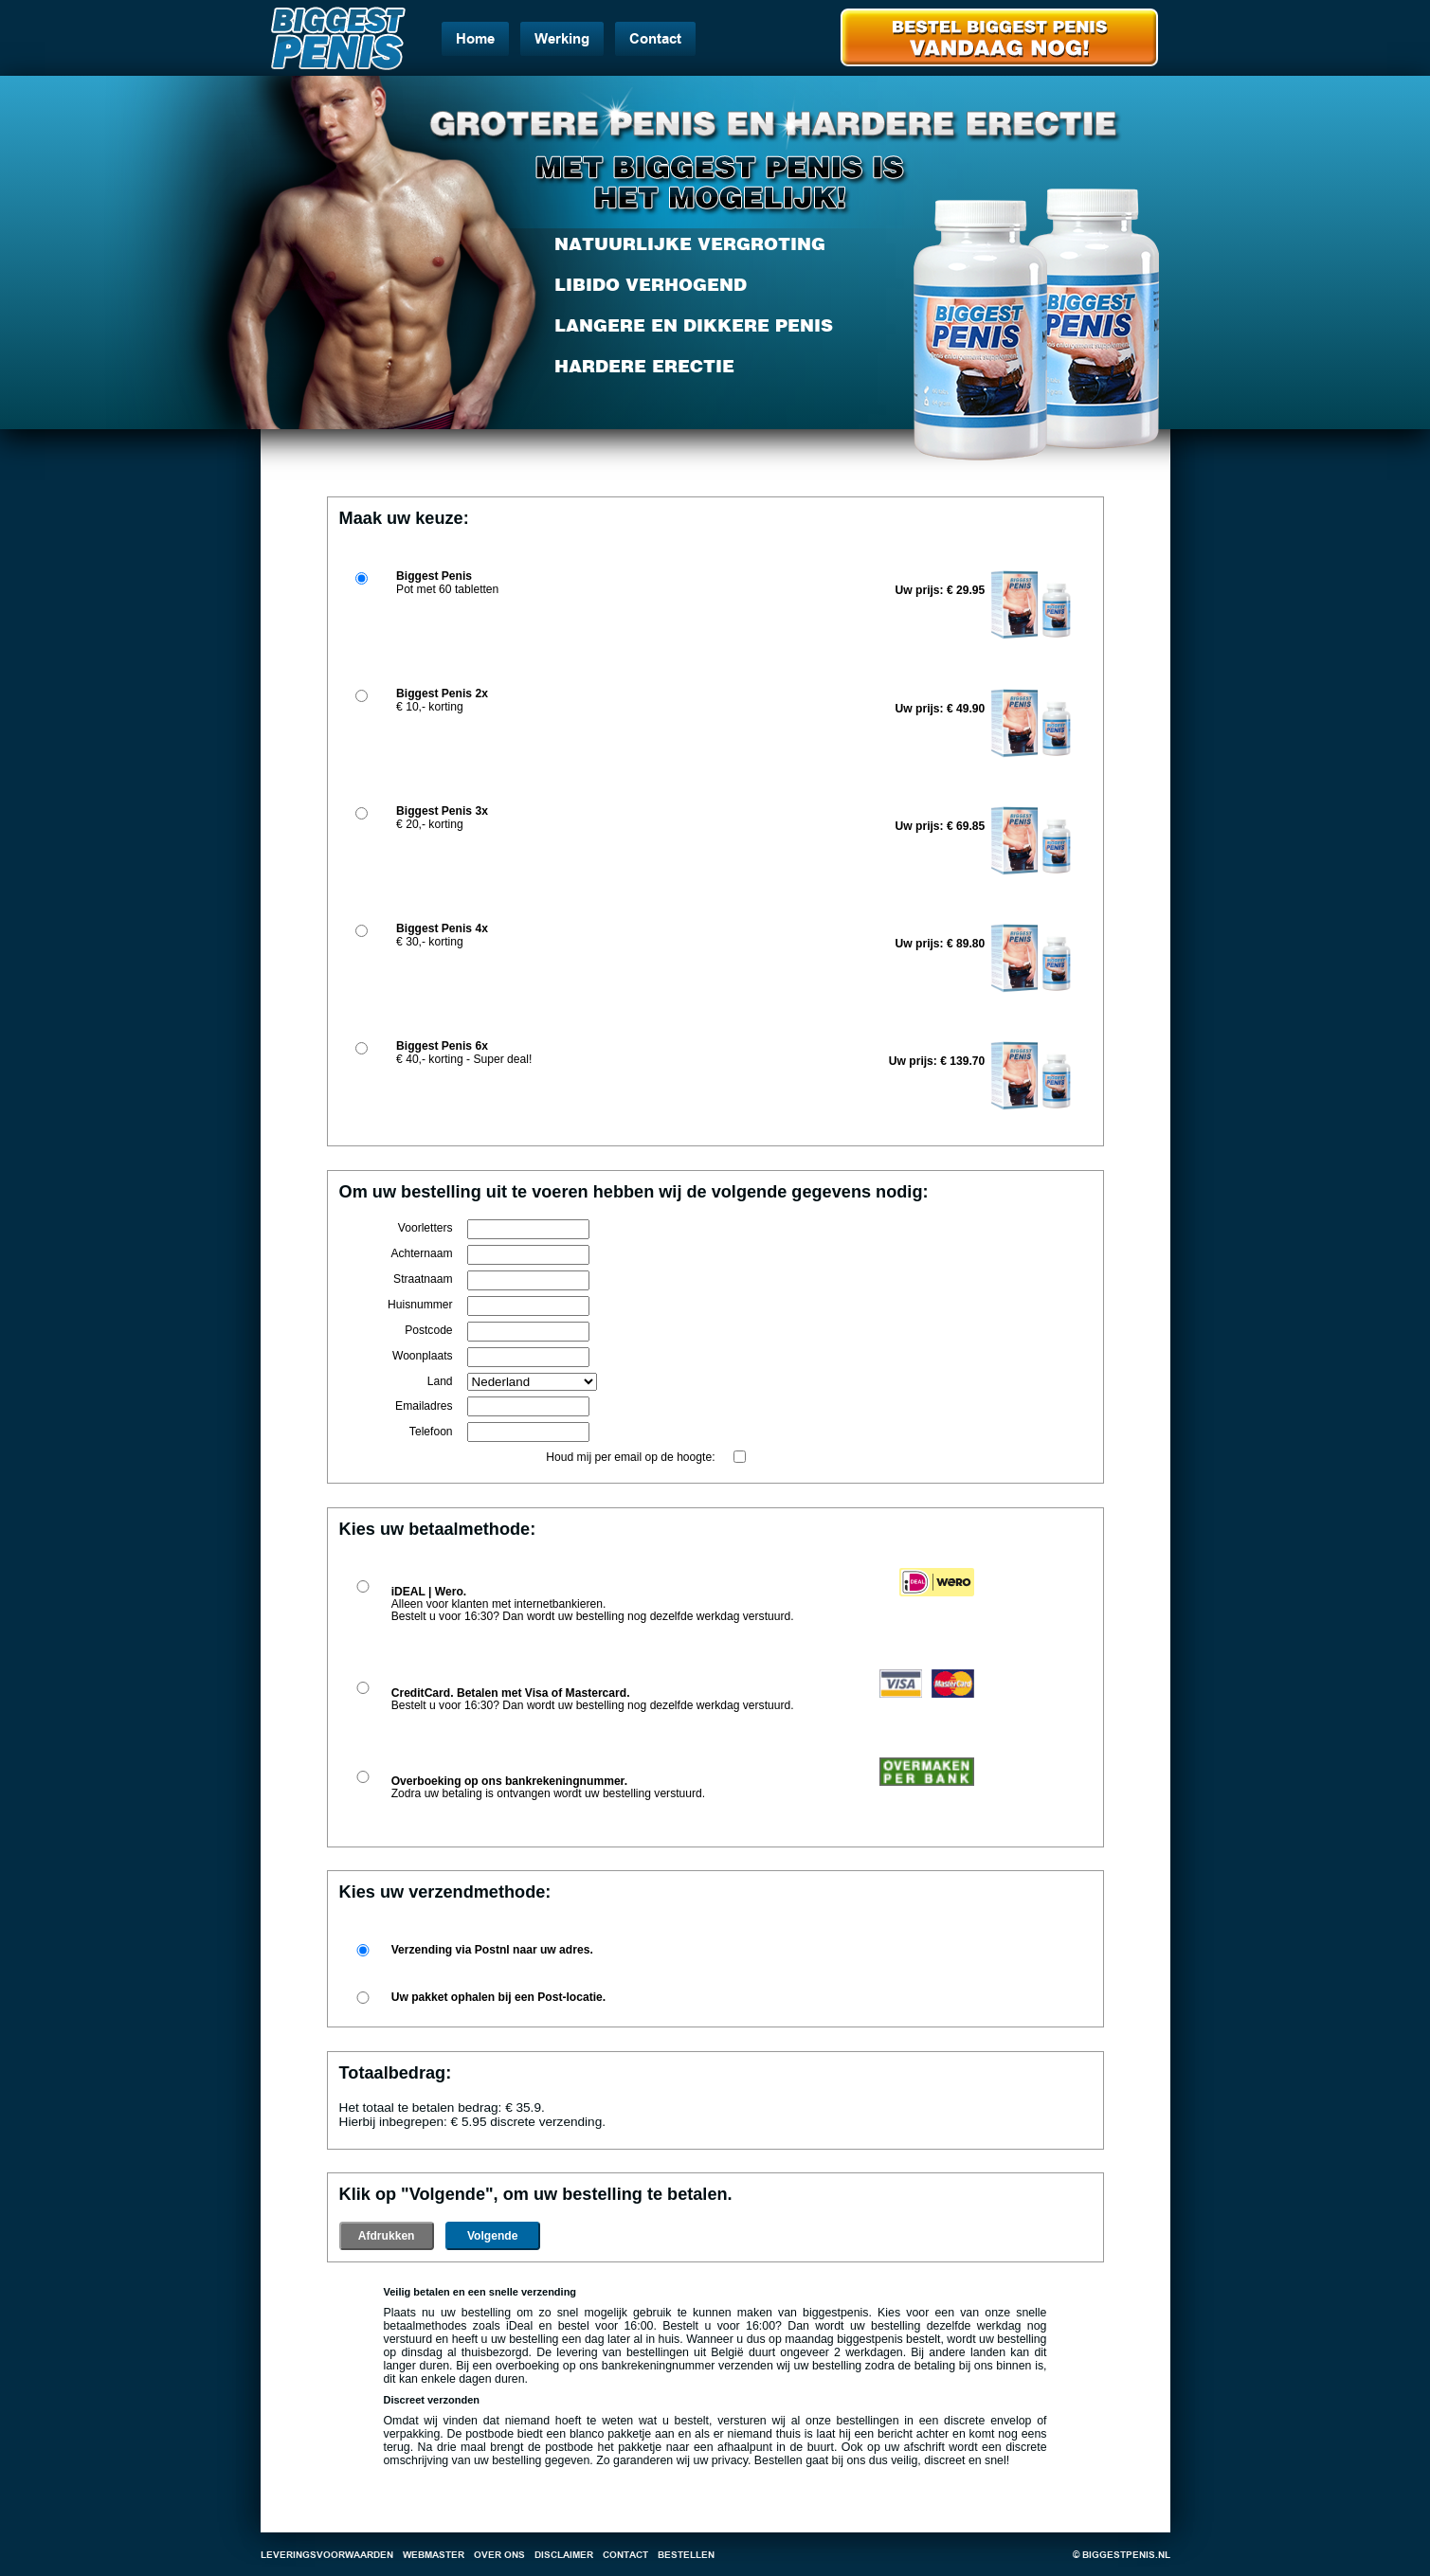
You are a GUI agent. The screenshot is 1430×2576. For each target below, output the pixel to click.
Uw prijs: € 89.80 (941, 943)
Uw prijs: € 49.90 (941, 708)
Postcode (428, 1330)
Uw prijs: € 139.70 (937, 1061)
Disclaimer (563, 2555)
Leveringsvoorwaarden (327, 2555)
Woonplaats (422, 1355)
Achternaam (421, 1253)
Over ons (499, 2555)
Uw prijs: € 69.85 (941, 826)
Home (475, 38)
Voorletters (425, 1227)
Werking (561, 38)
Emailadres (424, 1406)
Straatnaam (423, 1279)
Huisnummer (420, 1304)
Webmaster (433, 2555)
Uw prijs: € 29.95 (941, 590)
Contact (655, 38)
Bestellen (686, 2555)
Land (440, 1381)
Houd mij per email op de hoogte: (630, 1457)
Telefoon (431, 1431)
